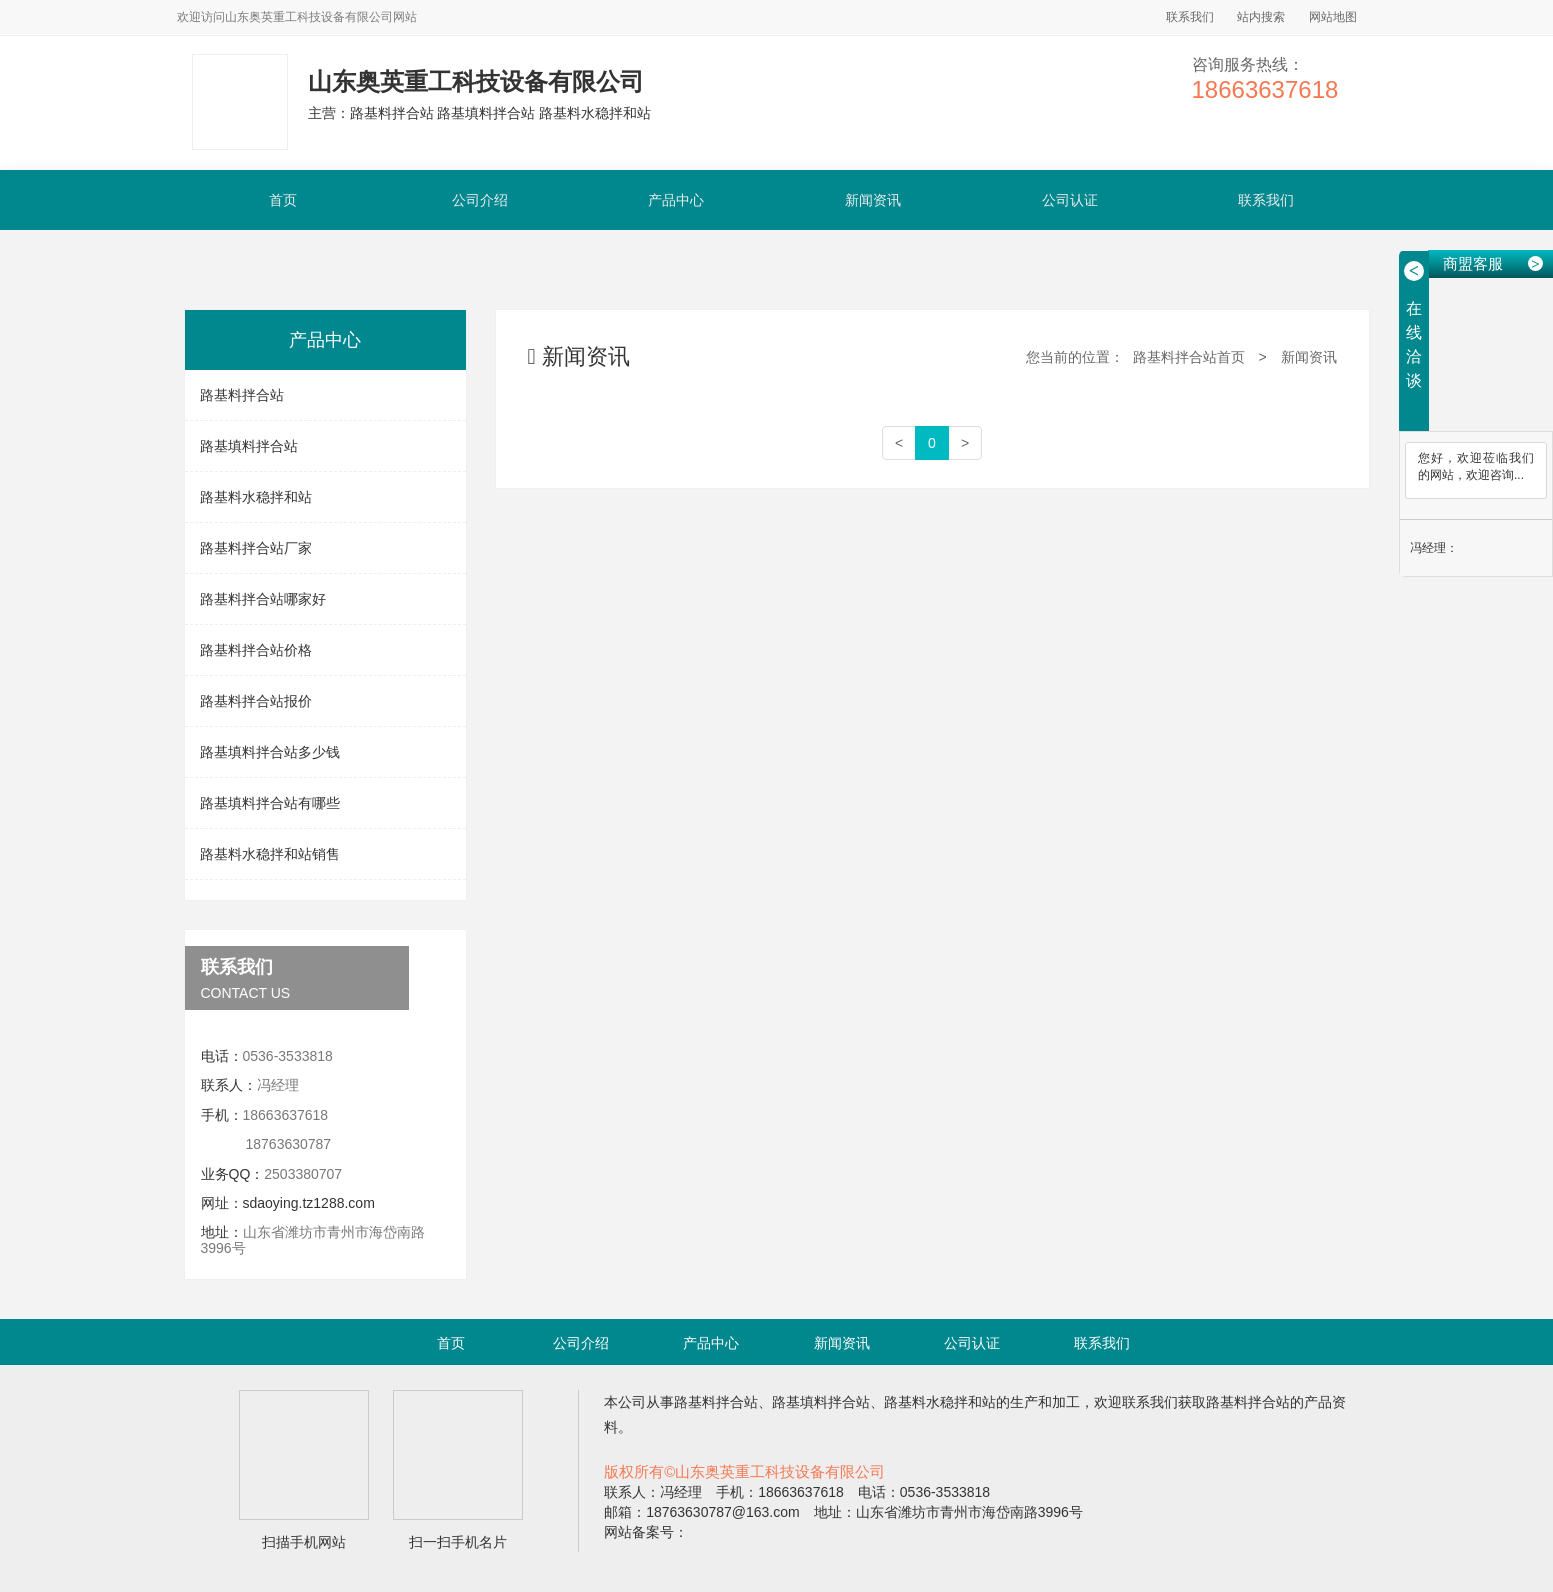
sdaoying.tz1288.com (309, 1203)
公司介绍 (480, 200)
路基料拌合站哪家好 (263, 599)
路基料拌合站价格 (256, 650)
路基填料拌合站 (249, 446)
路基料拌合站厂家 (256, 548)
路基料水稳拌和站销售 (270, 854)
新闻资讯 (873, 200)
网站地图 (1333, 17)
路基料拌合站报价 (256, 701)
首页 (283, 200)
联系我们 (1190, 17)
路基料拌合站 (242, 395)
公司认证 (1070, 200)
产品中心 (676, 200)
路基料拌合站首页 (1189, 357)
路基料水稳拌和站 (256, 497)
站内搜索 (1261, 17)
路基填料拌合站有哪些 (270, 803)
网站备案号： (646, 1532)
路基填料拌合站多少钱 (270, 752)
